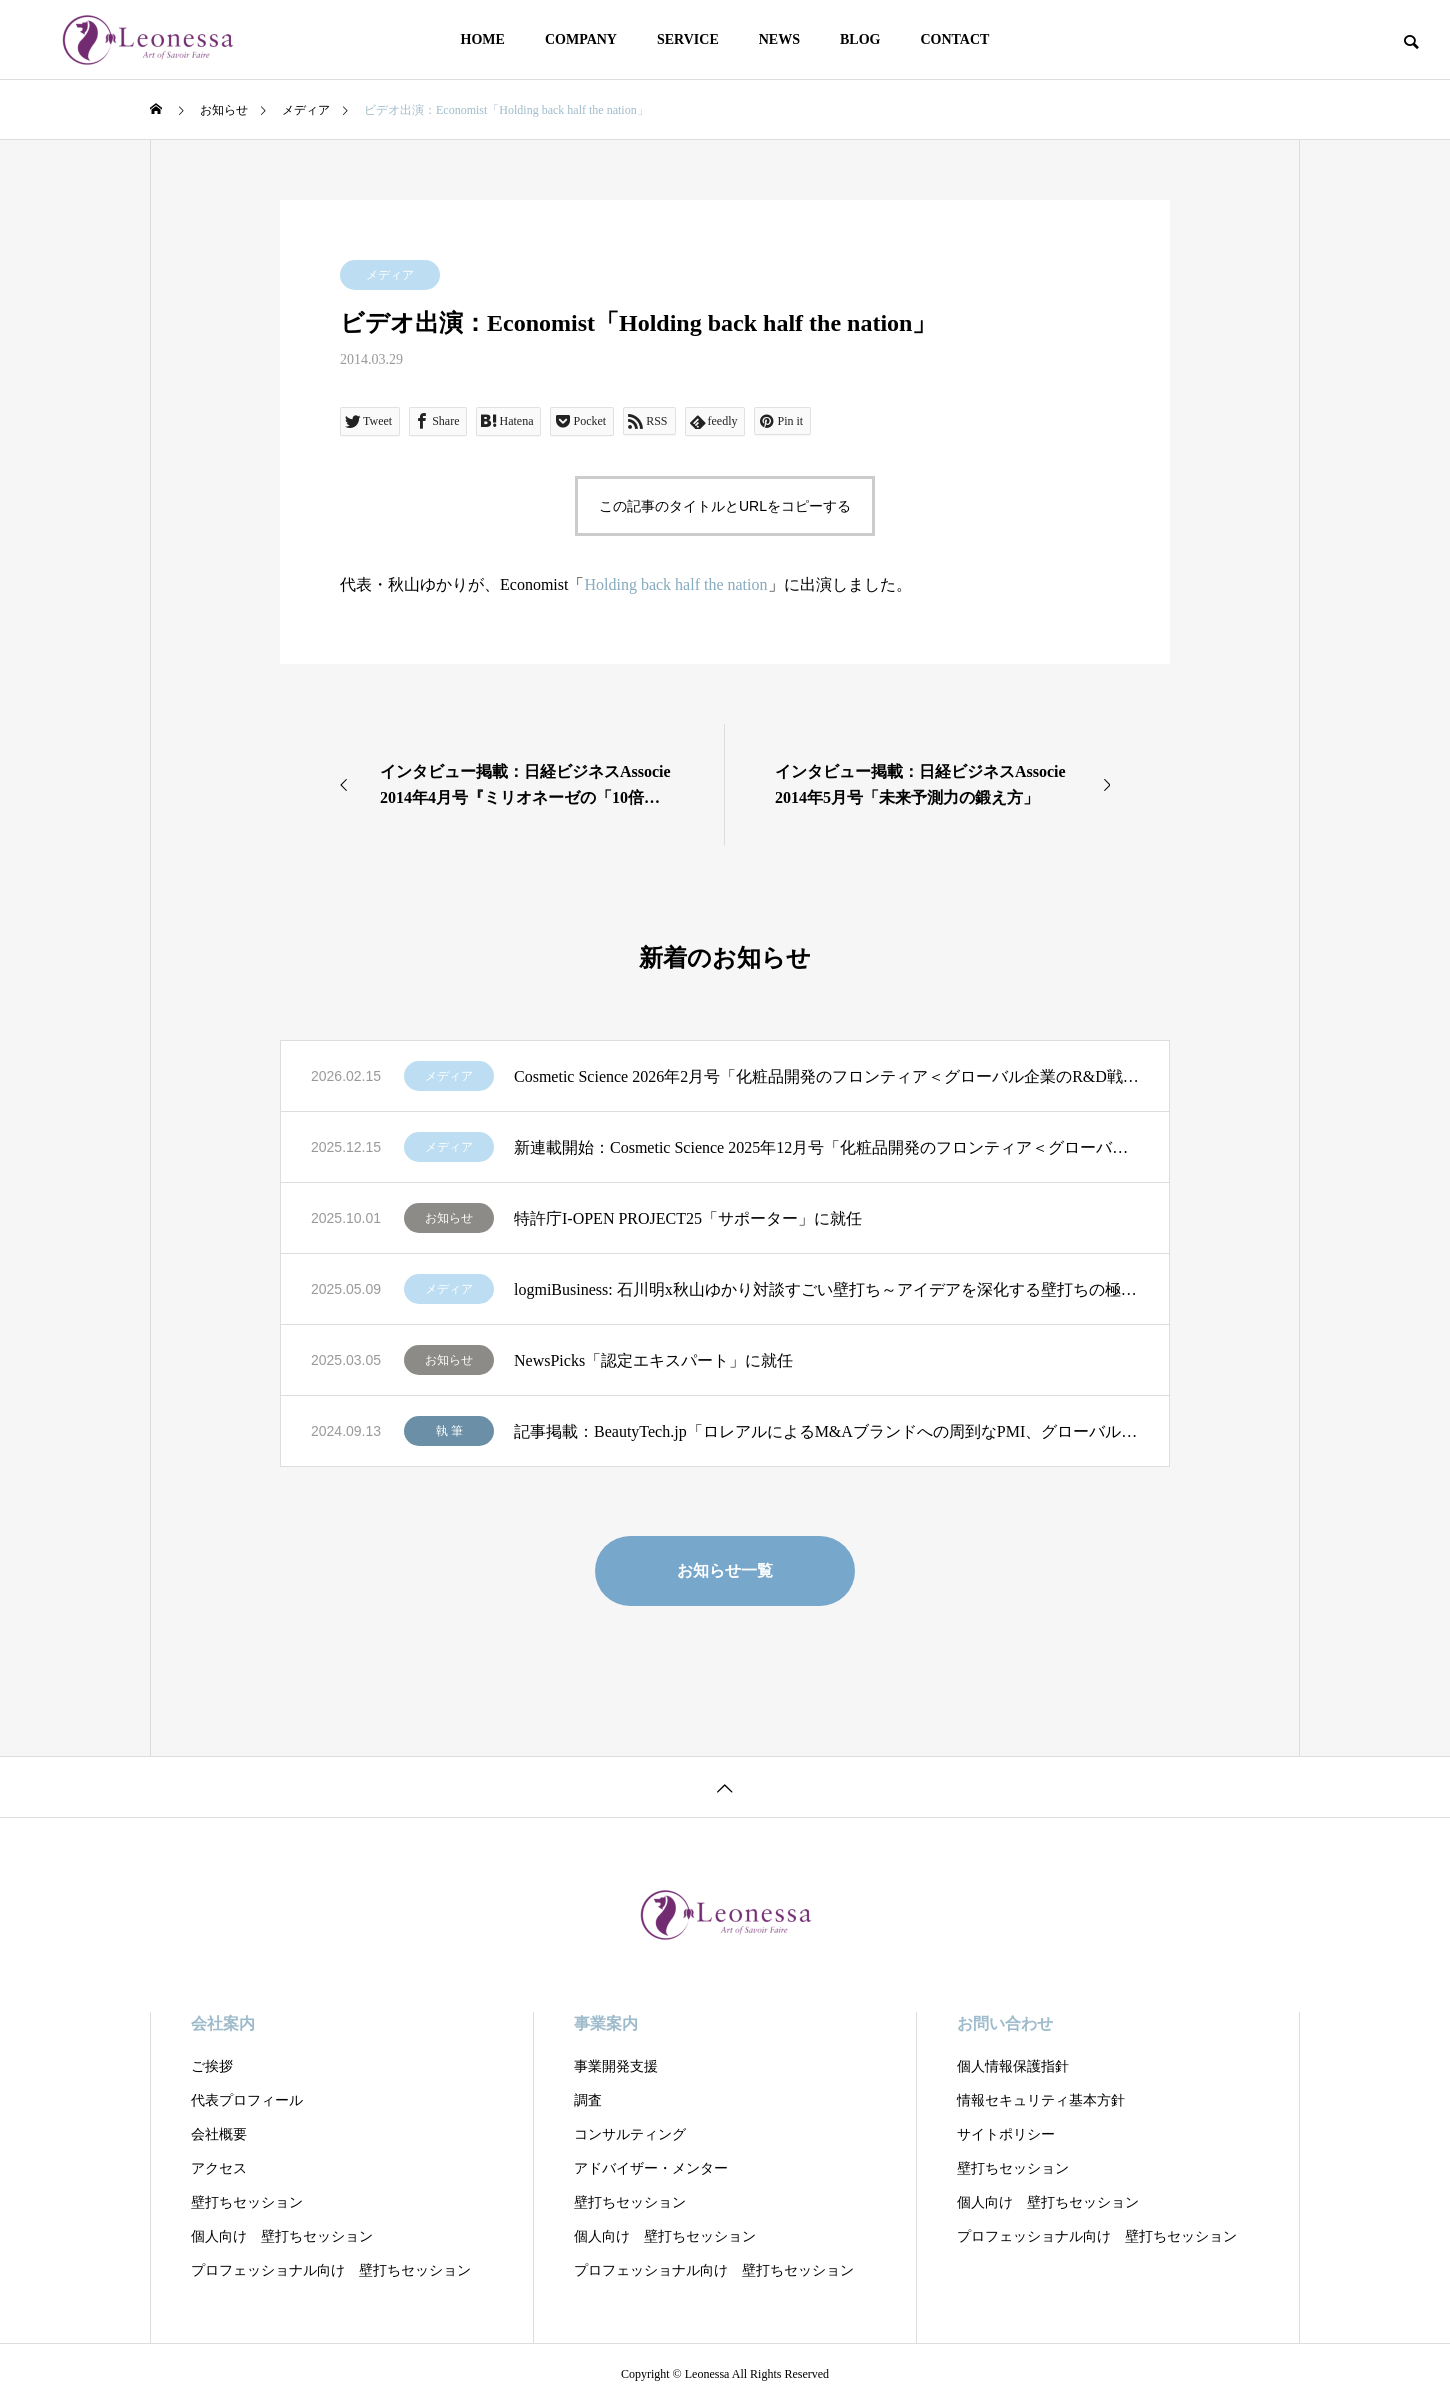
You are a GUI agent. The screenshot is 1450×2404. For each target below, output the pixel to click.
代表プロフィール (247, 2100)
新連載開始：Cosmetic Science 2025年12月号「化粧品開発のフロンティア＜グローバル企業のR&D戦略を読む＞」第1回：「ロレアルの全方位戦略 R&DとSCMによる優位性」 (826, 1147)
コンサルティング (630, 2134)
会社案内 (223, 2023)
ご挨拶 (212, 2066)
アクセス (219, 2168)
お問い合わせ (1005, 2023)
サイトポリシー (1006, 2134)
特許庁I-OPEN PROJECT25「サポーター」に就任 (688, 1218)
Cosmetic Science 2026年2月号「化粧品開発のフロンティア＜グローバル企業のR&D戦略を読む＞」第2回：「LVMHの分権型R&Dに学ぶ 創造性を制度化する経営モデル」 (826, 1076)
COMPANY (581, 39)
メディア (390, 275)
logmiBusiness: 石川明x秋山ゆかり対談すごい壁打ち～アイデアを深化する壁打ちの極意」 (826, 1289)
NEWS (779, 39)
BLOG (860, 39)
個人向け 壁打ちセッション (282, 2236)
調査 (588, 2100)
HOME (483, 39)
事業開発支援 (616, 2066)
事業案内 (606, 2023)
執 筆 (449, 1431)
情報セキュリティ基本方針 (1041, 2100)
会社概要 (219, 2134)
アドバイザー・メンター (651, 2168)
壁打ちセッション (247, 2202)
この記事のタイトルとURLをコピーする (725, 506)
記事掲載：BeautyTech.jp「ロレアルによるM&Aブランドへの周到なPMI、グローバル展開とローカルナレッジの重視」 (826, 1431)
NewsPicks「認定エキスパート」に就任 (653, 1360)
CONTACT (954, 39)
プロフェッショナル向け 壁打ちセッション (331, 2270)
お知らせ (449, 1218)
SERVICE (688, 39)
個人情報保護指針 (1013, 2066)
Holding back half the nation (675, 584)
